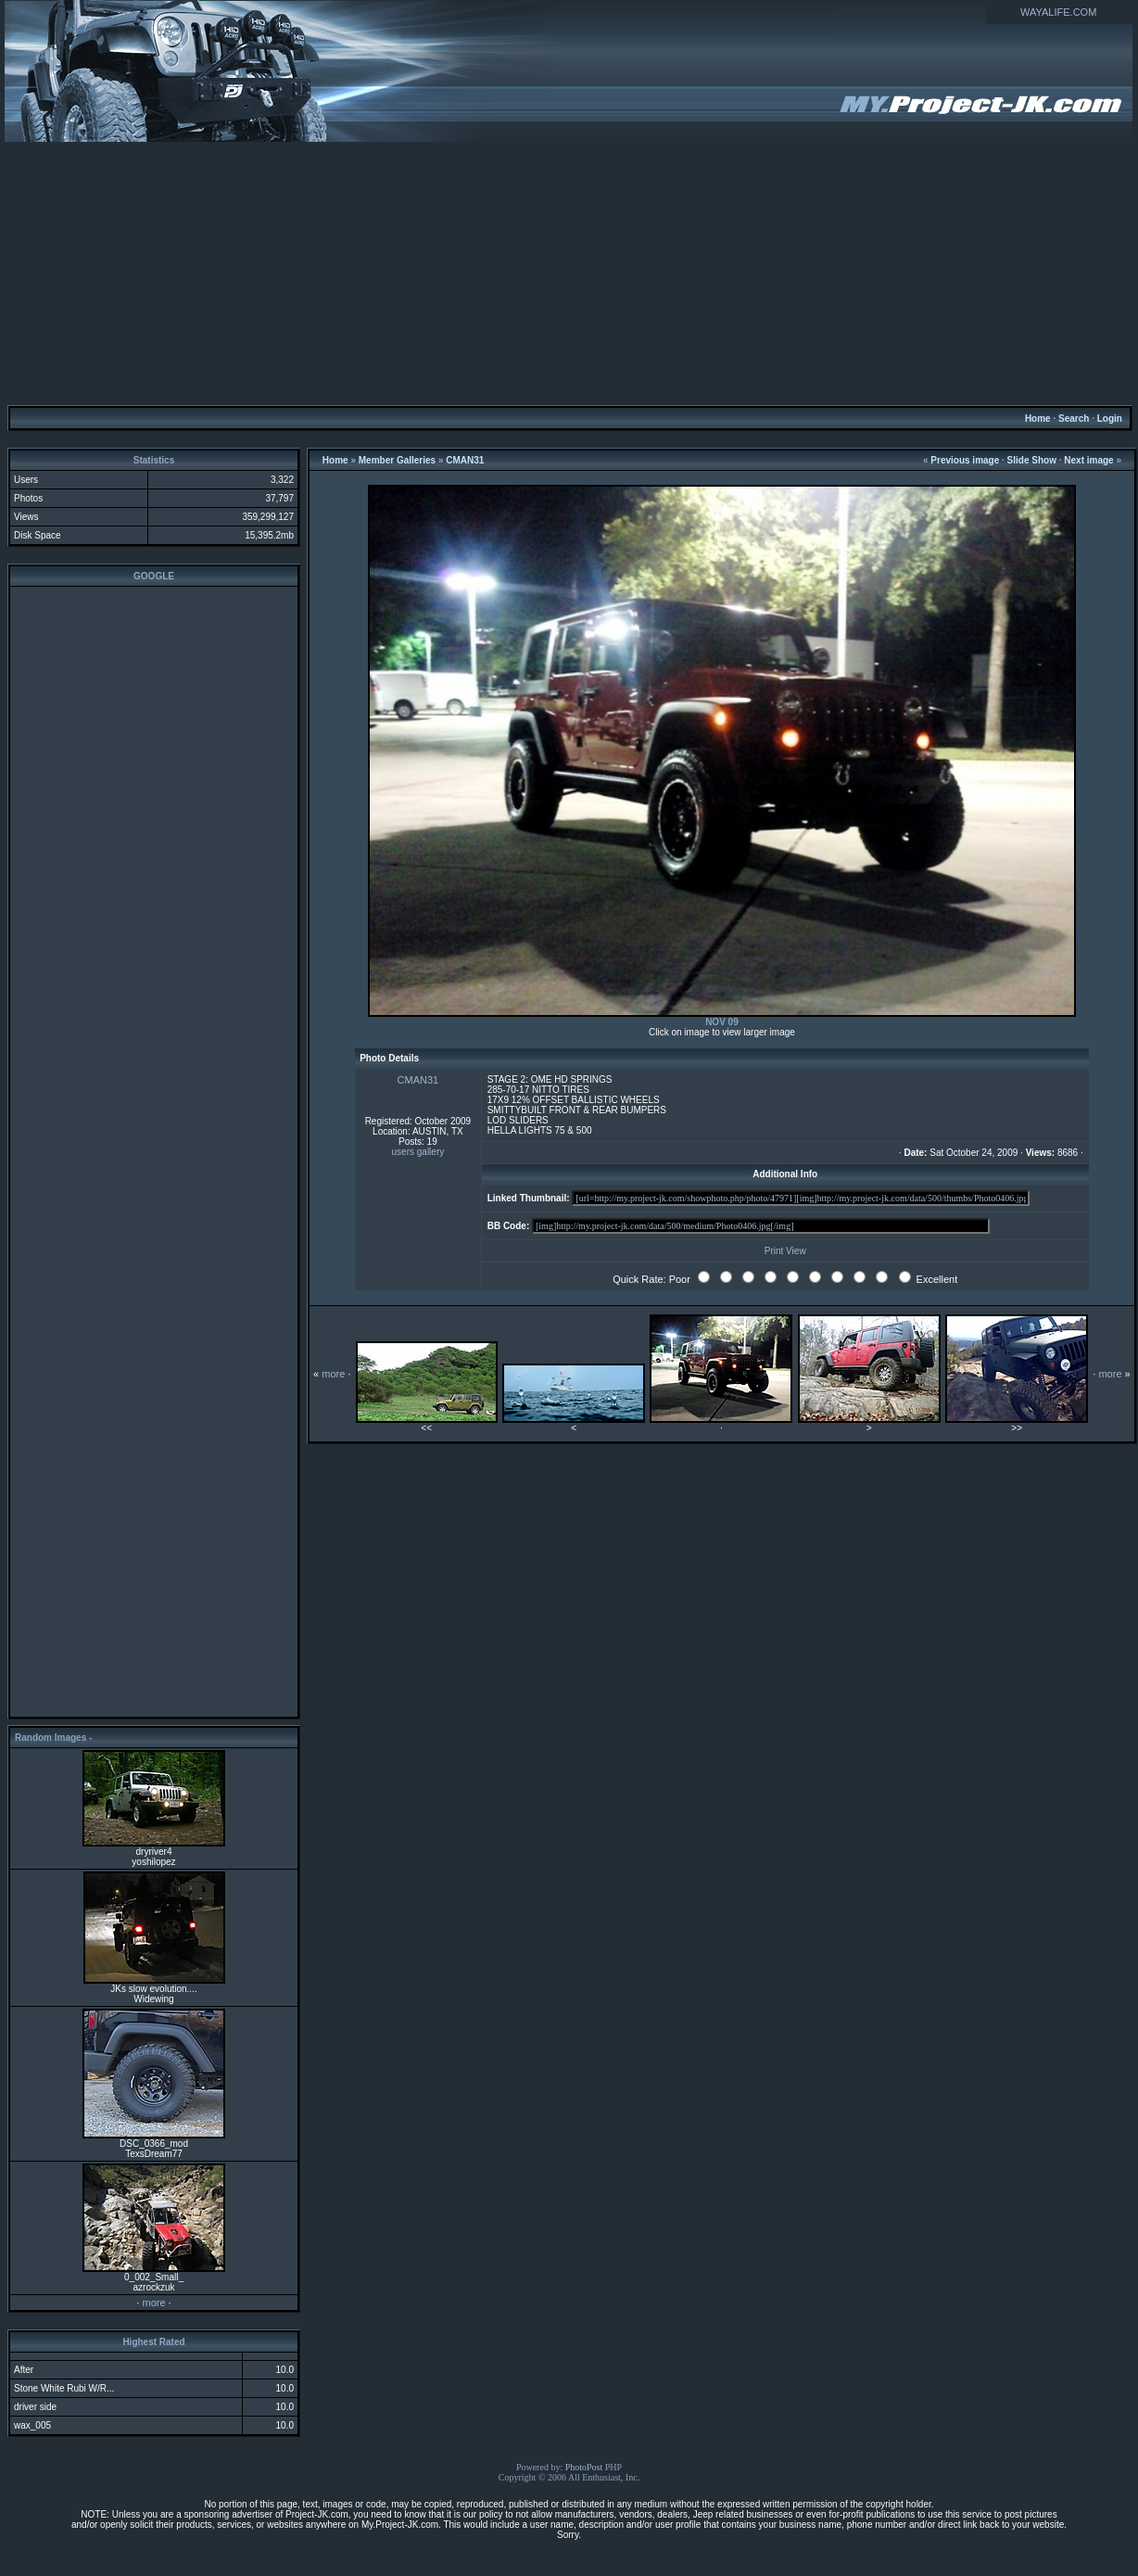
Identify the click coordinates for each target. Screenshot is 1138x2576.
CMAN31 (465, 460)
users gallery (418, 1152)
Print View (785, 1251)
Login (1109, 418)
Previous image (964, 460)
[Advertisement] (569, 272)
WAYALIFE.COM (1058, 12)
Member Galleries (397, 460)
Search (1073, 418)
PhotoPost (584, 2467)
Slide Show (1031, 460)
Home (1038, 418)
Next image (1088, 460)
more (153, 2302)
